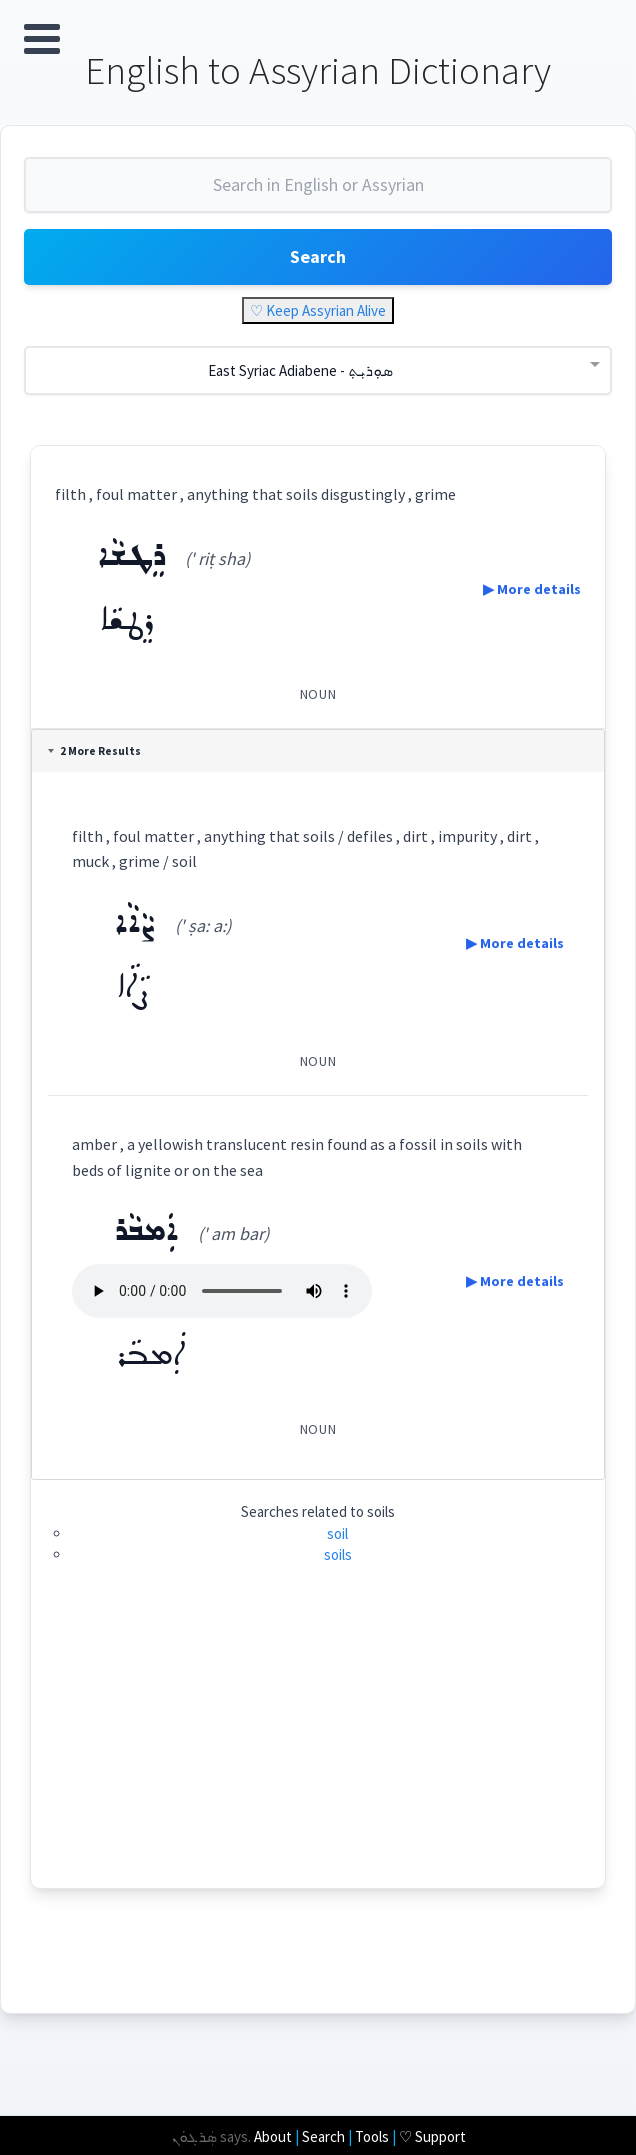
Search (318, 257)
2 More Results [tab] (95, 752)
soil (337, 1534)
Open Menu (42, 39)
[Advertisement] (318, 1749)
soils (338, 1555)
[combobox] (318, 194)
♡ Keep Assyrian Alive (318, 311)
